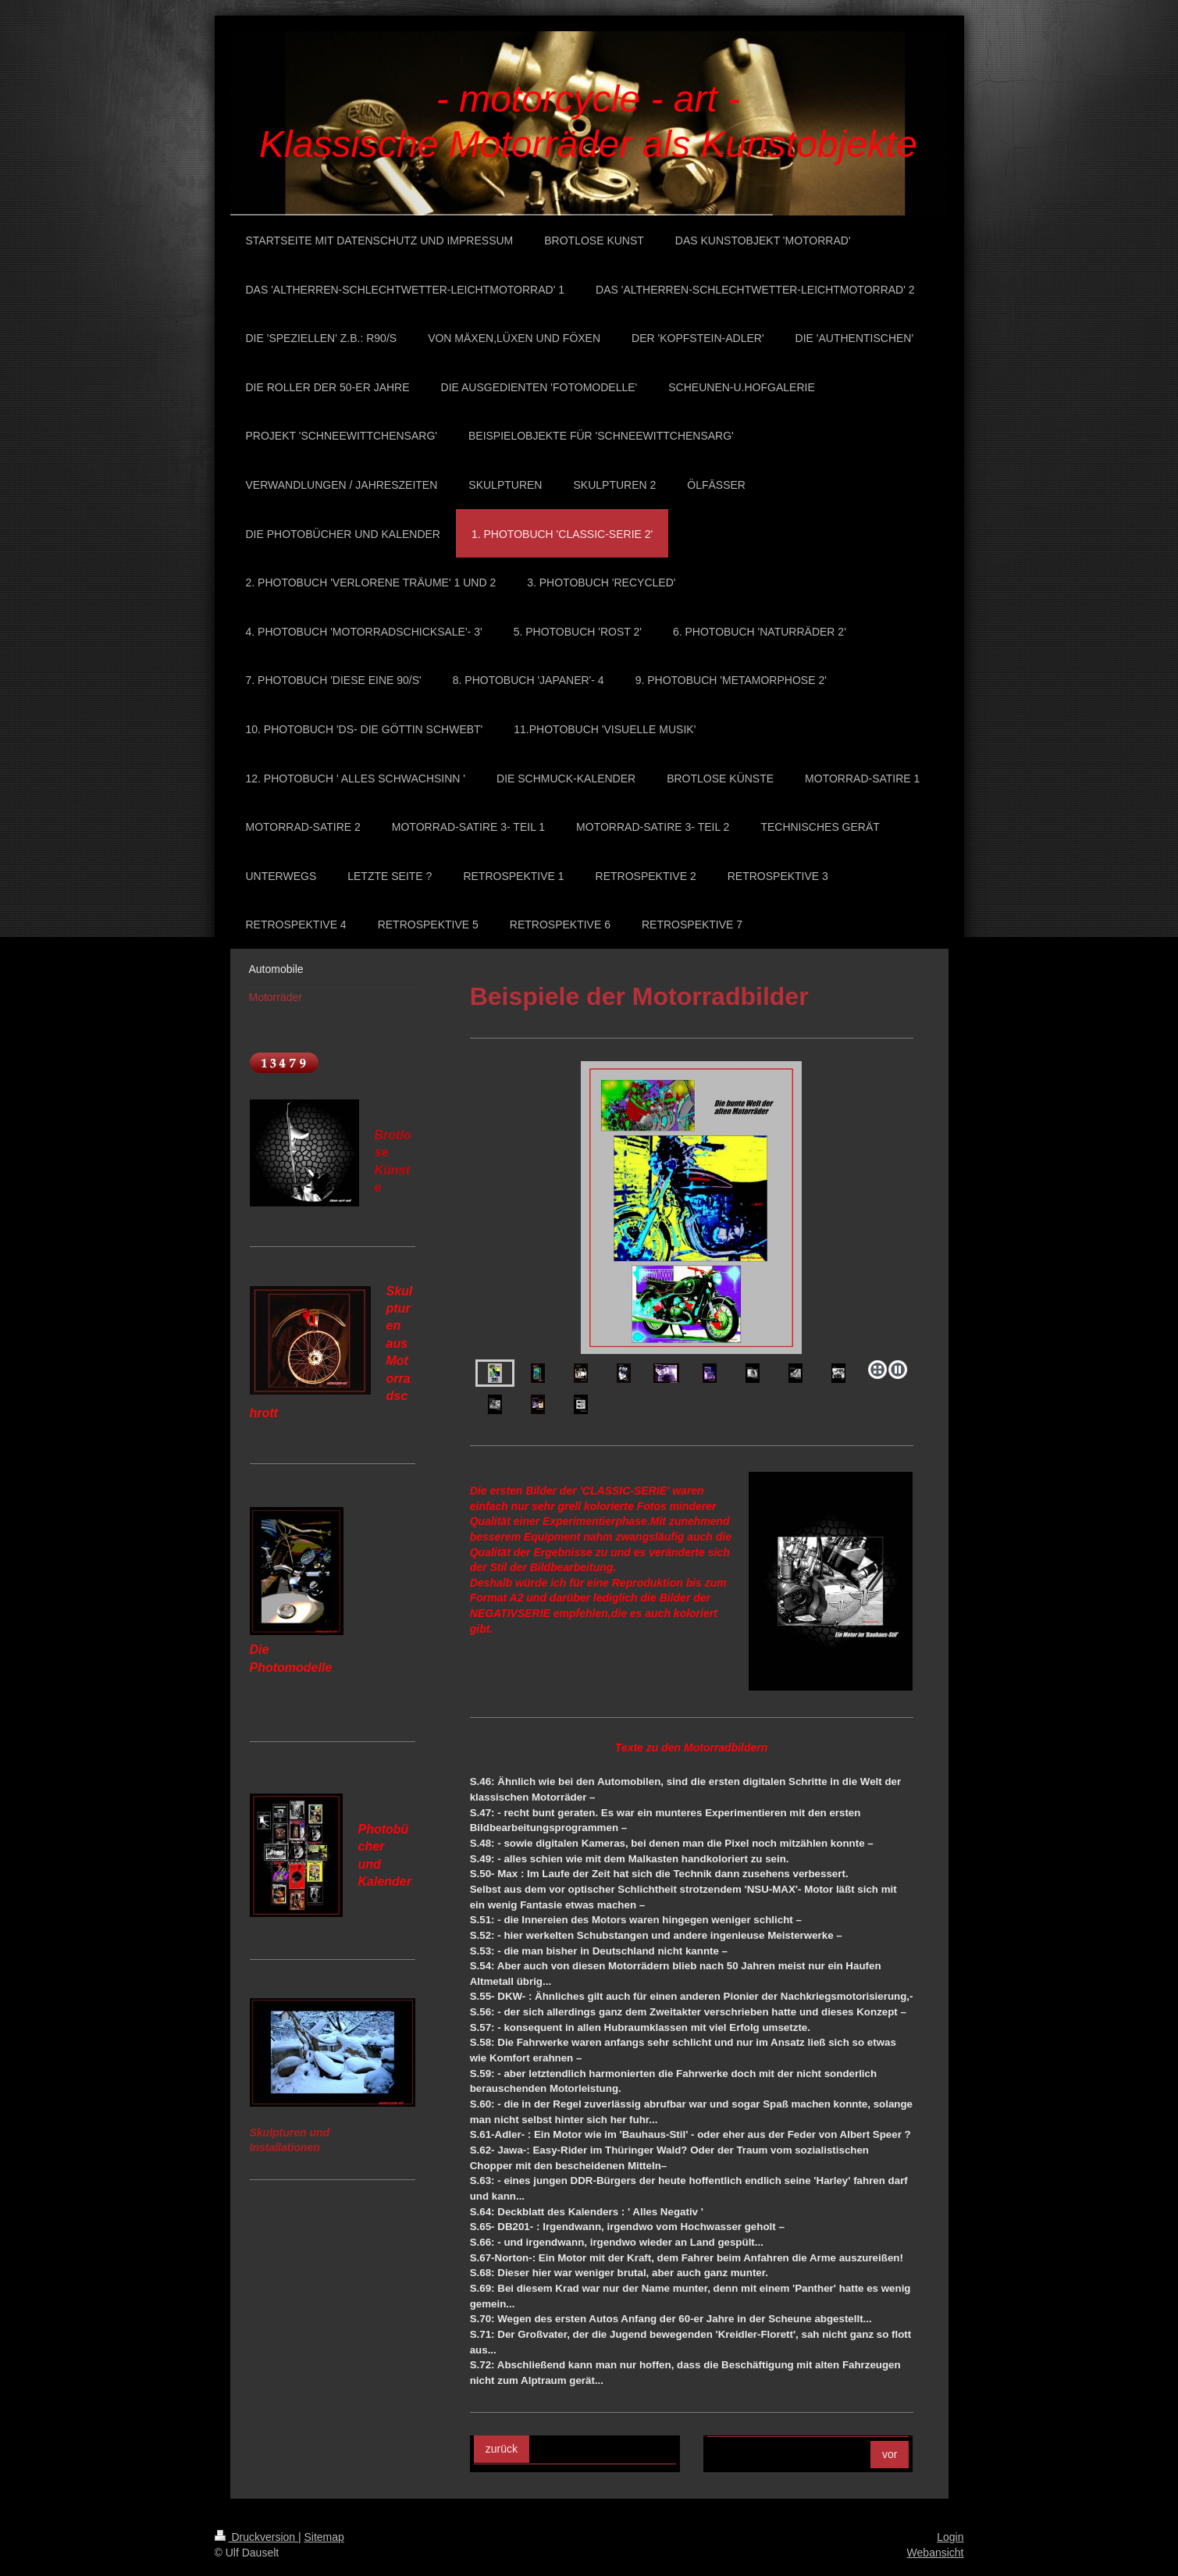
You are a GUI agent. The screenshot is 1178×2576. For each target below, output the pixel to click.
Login (950, 2537)
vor (889, 2454)
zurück (502, 2448)
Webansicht (935, 2552)
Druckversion (256, 2537)
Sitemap (324, 2537)
